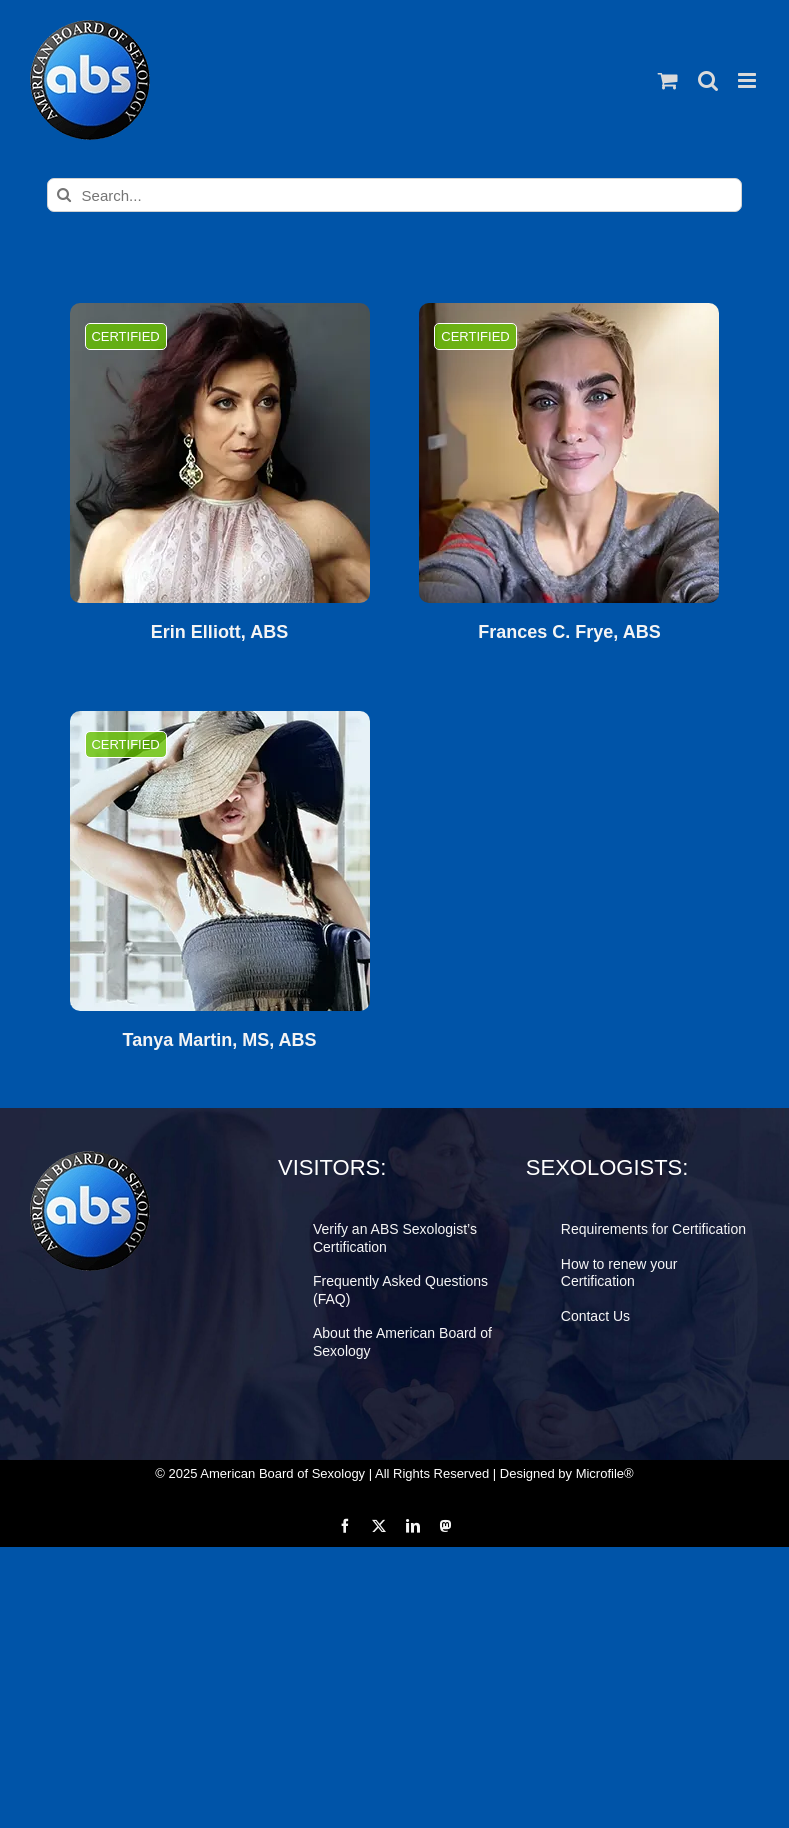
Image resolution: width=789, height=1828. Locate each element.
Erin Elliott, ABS (219, 632)
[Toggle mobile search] (708, 80)
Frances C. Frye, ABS (569, 632)
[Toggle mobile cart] (668, 80)
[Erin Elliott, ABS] (220, 453)
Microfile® (605, 1473)
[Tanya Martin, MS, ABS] (220, 861)
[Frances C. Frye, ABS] (569, 453)
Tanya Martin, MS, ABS (220, 1040)
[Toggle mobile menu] (748, 80)
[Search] (64, 195)
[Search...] (395, 195)
